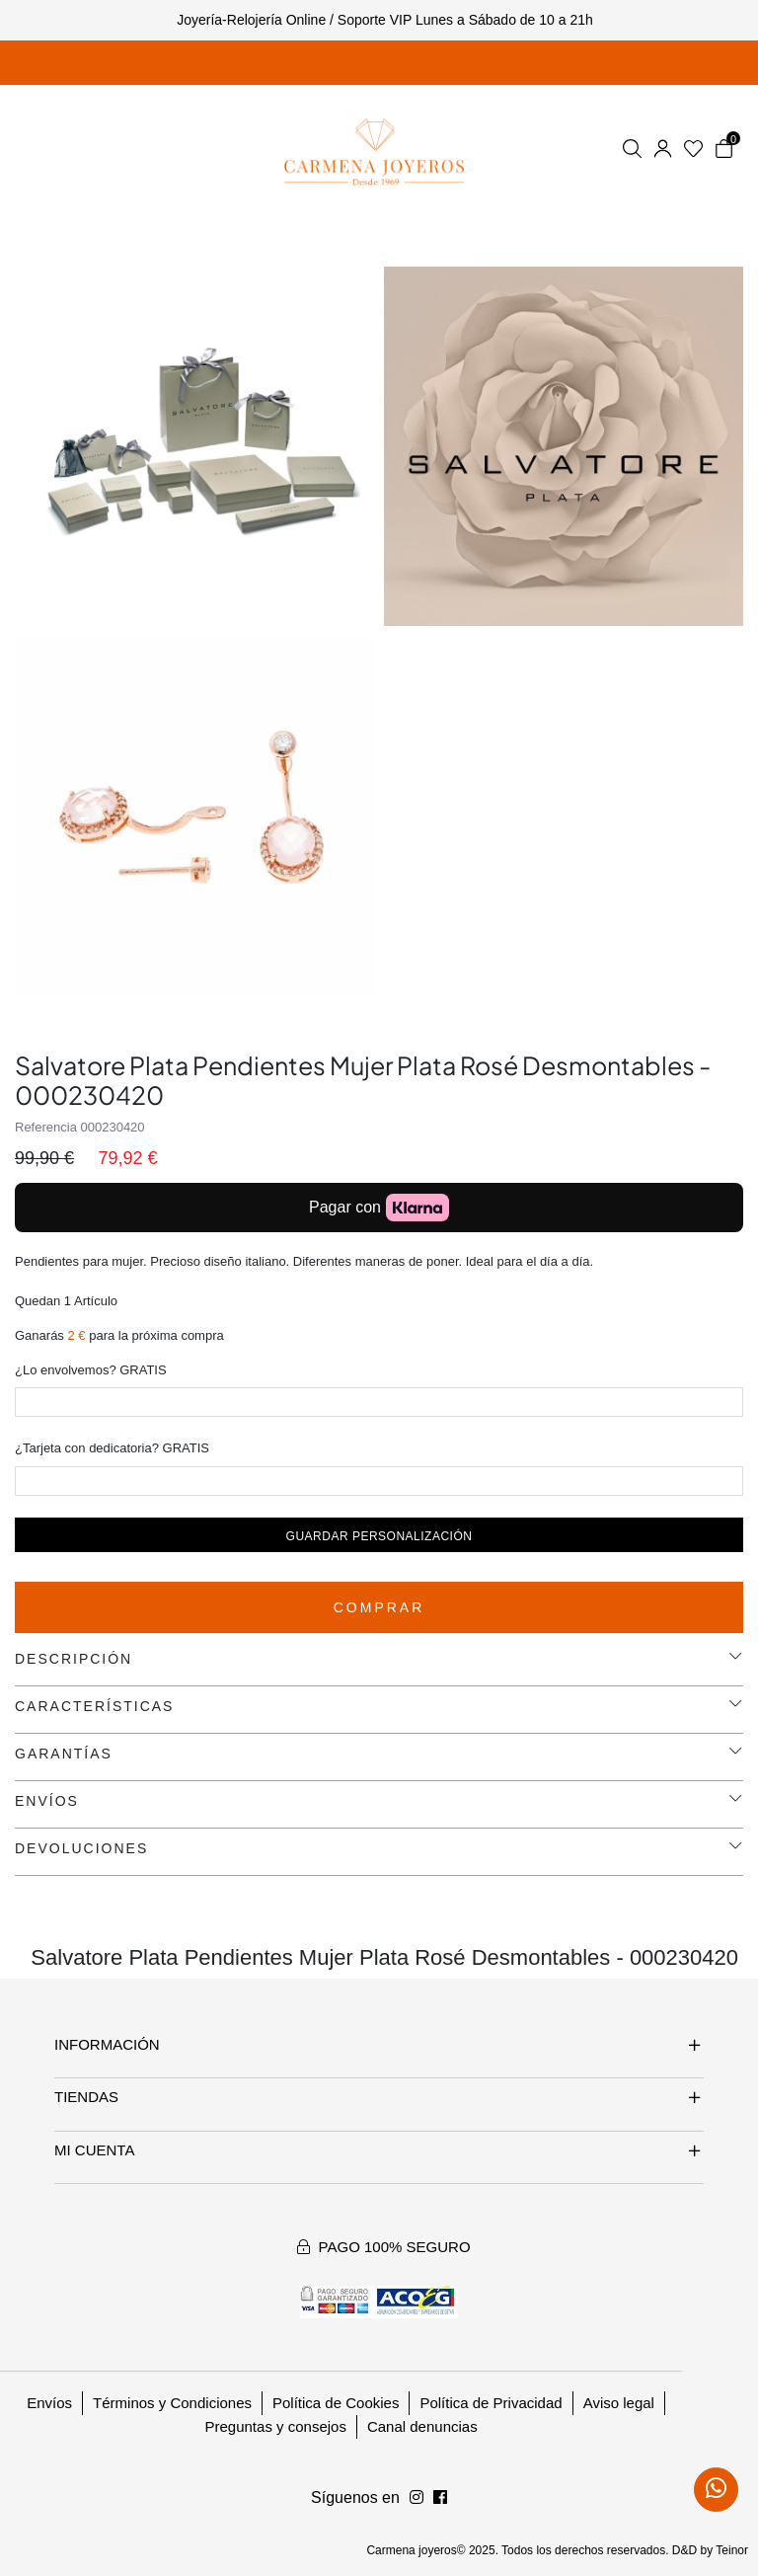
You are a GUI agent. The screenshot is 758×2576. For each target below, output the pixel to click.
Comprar (379, 1607)
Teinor (732, 2550)
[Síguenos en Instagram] (440, 2498)
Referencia (46, 1127)
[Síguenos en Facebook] (416, 2498)
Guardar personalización (379, 1536)
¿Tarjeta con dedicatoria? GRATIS (112, 1448)
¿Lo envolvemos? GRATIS (91, 1370)
